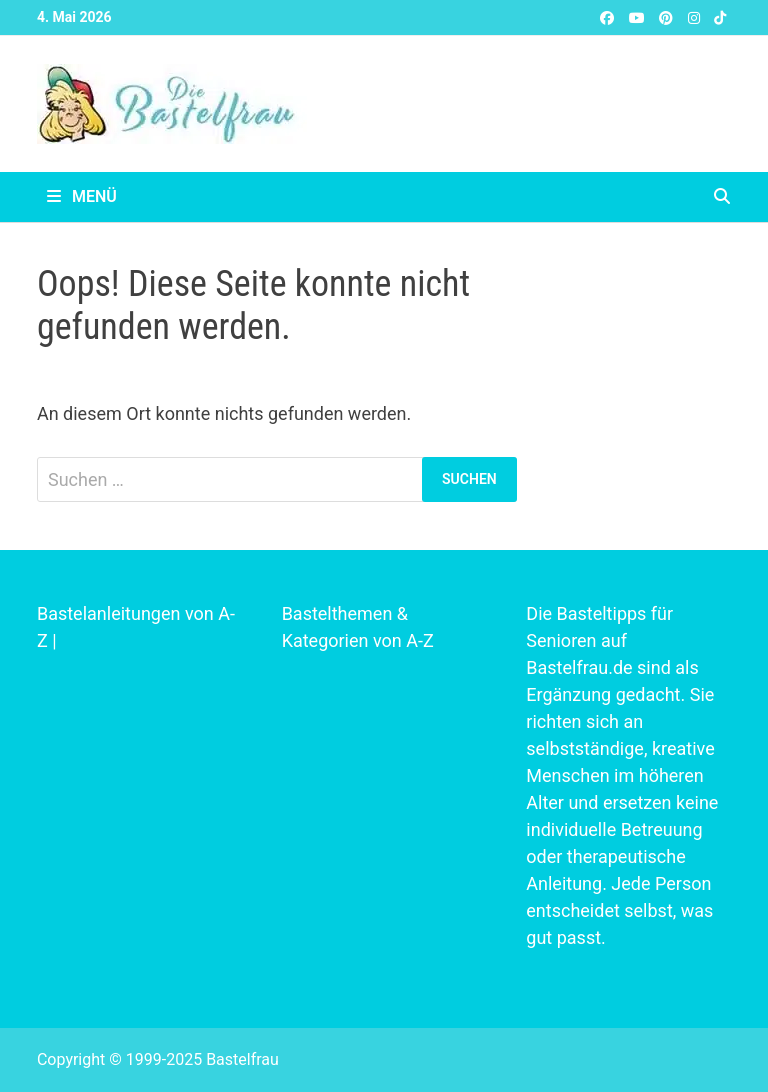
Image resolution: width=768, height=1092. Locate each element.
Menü (82, 196)
